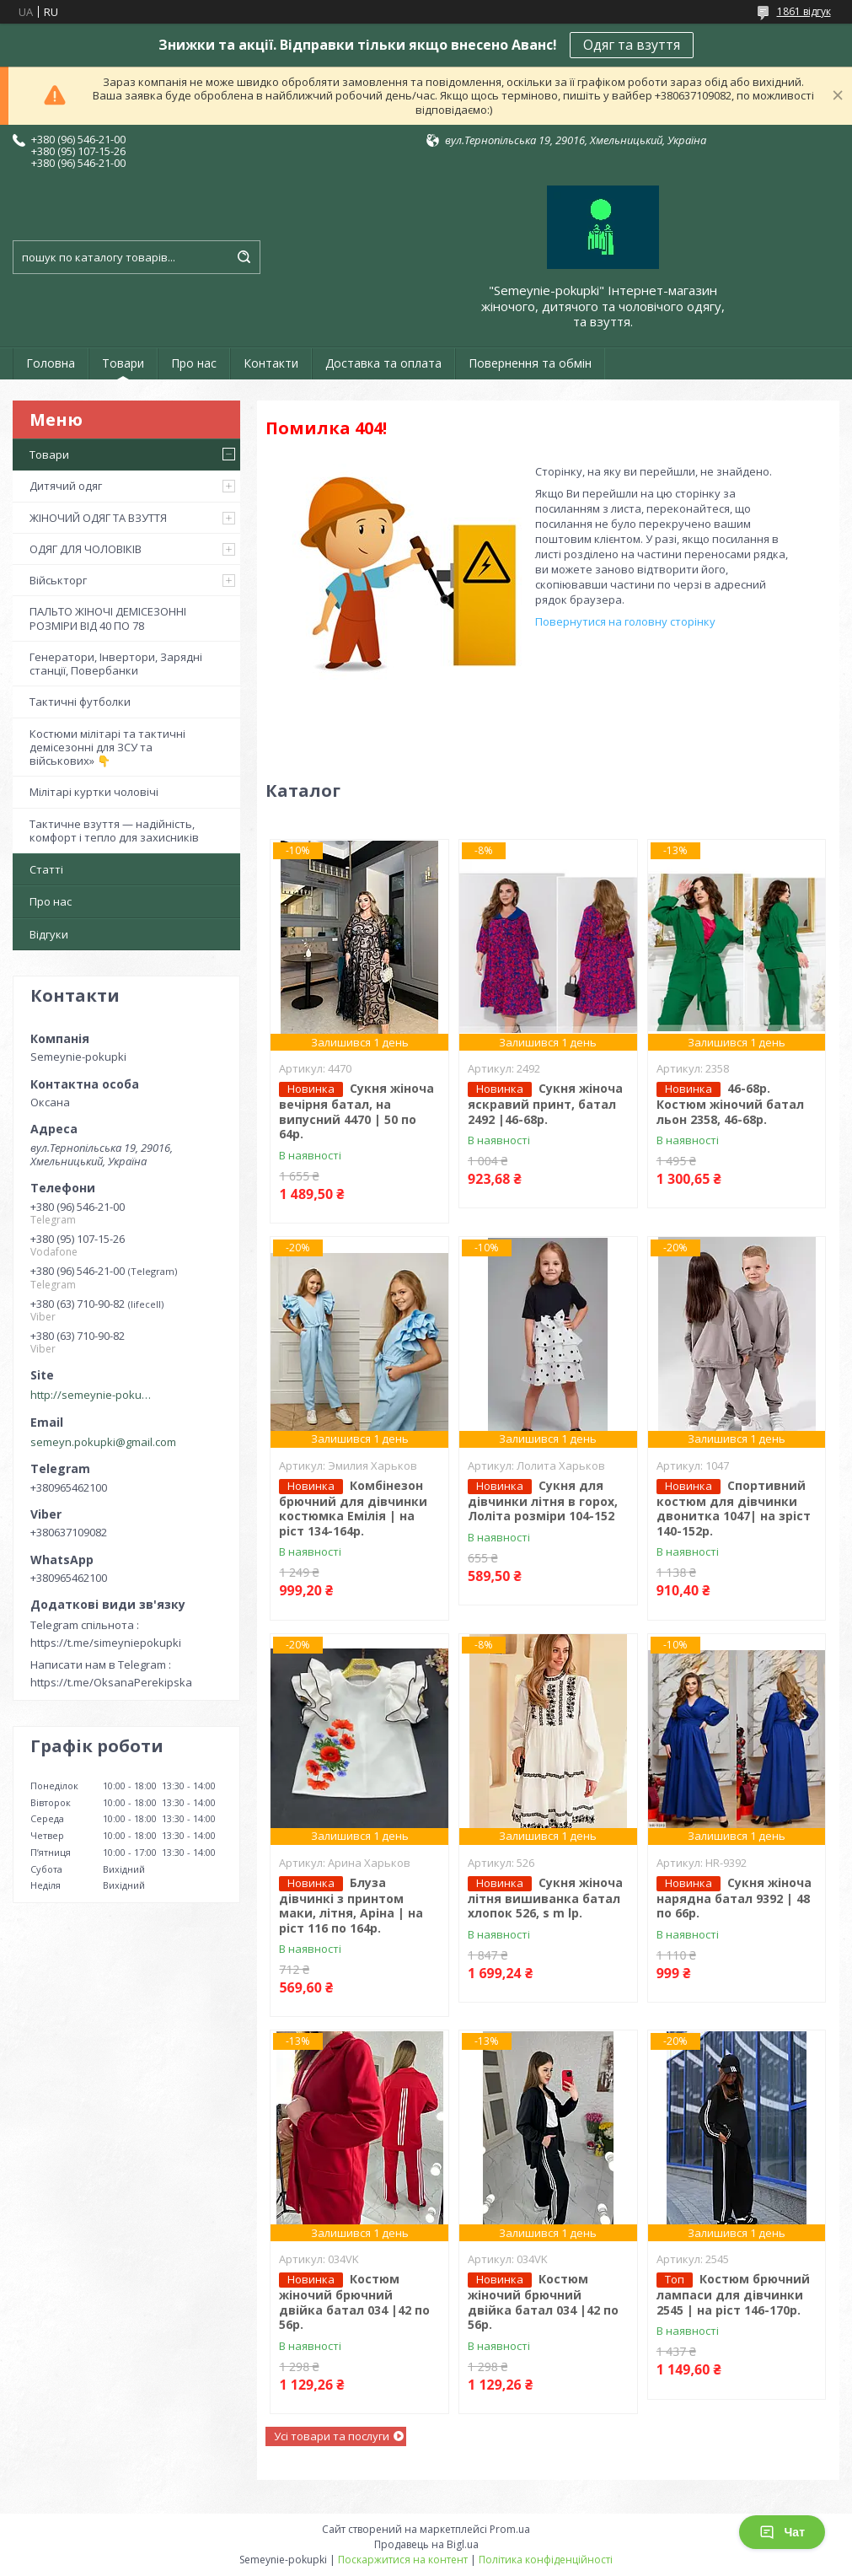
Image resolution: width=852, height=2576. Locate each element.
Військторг (58, 580)
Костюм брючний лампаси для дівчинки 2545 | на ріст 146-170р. (733, 2294)
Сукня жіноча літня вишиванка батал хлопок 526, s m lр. (545, 1898)
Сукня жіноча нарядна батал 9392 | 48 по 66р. (734, 1898)
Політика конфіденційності (546, 2559)
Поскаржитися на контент (403, 2559)
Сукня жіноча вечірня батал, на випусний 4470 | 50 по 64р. (356, 1111)
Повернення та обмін (530, 363)
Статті (46, 869)
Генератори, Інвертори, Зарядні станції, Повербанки (115, 663)
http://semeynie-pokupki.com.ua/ (93, 1394)
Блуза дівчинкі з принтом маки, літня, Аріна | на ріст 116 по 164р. (351, 1905)
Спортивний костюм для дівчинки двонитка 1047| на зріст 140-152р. (733, 1508)
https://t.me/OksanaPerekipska (111, 1682)
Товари (123, 363)
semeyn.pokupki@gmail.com (103, 1442)
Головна (50, 363)
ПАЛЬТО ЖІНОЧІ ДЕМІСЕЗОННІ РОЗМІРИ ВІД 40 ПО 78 (107, 618)
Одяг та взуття (631, 44)
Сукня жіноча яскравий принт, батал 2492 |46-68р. (545, 1103)
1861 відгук (804, 11)
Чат (782, 2532)
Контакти (271, 363)
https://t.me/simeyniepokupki (105, 1642)
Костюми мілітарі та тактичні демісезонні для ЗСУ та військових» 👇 (107, 747)
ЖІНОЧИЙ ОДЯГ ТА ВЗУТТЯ (98, 517)
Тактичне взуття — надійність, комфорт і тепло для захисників (114, 830)
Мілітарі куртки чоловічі (93, 791)
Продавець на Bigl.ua (426, 2544)
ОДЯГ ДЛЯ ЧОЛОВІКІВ (85, 549)
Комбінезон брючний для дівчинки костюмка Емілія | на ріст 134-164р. (353, 1508)
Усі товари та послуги (331, 2436)
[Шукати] (243, 257)
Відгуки (48, 934)
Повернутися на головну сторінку (625, 621)
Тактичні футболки (80, 701)
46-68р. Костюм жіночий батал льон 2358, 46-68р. (730, 1103)
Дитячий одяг (65, 485)
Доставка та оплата (383, 363)
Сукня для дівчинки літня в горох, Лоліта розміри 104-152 (543, 1501)
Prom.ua (510, 2529)
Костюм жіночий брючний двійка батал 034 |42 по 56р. (354, 2301)
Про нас (194, 363)
